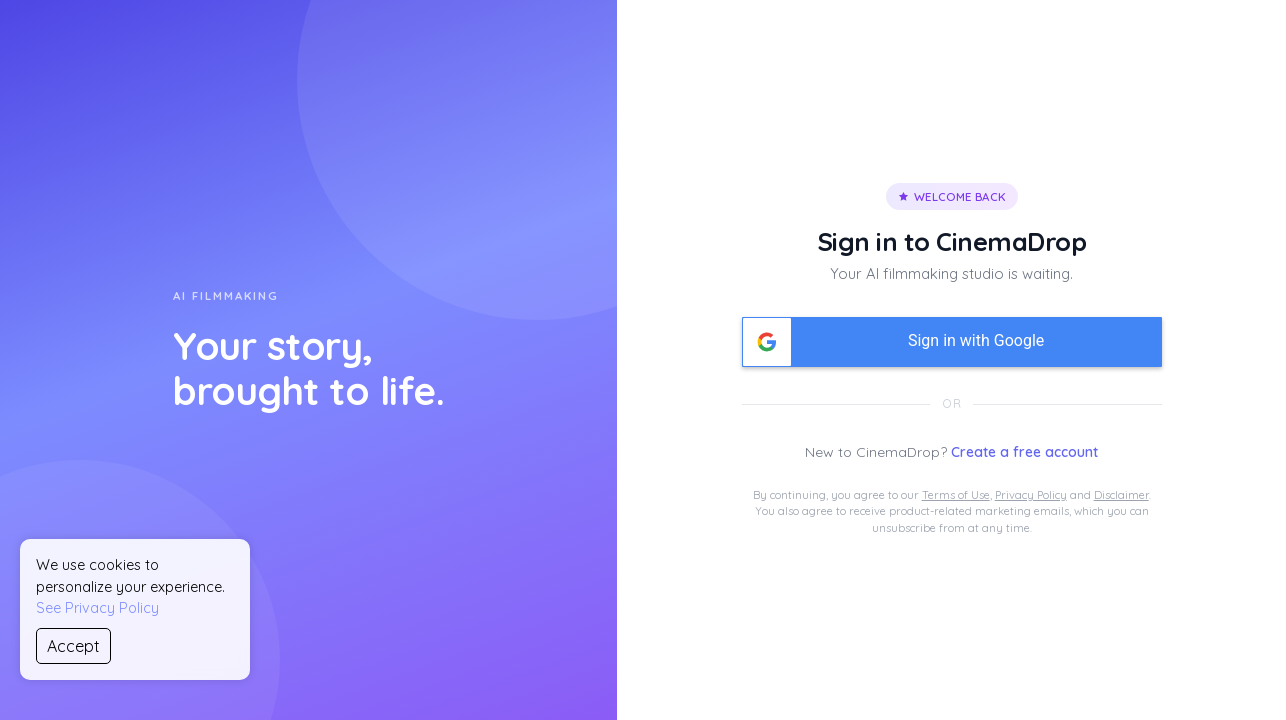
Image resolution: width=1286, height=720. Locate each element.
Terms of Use (956, 495)
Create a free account (1024, 452)
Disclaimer (1121, 495)
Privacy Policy (1031, 495)
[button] (952, 342)
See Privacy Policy (97, 608)
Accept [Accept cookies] (73, 646)
